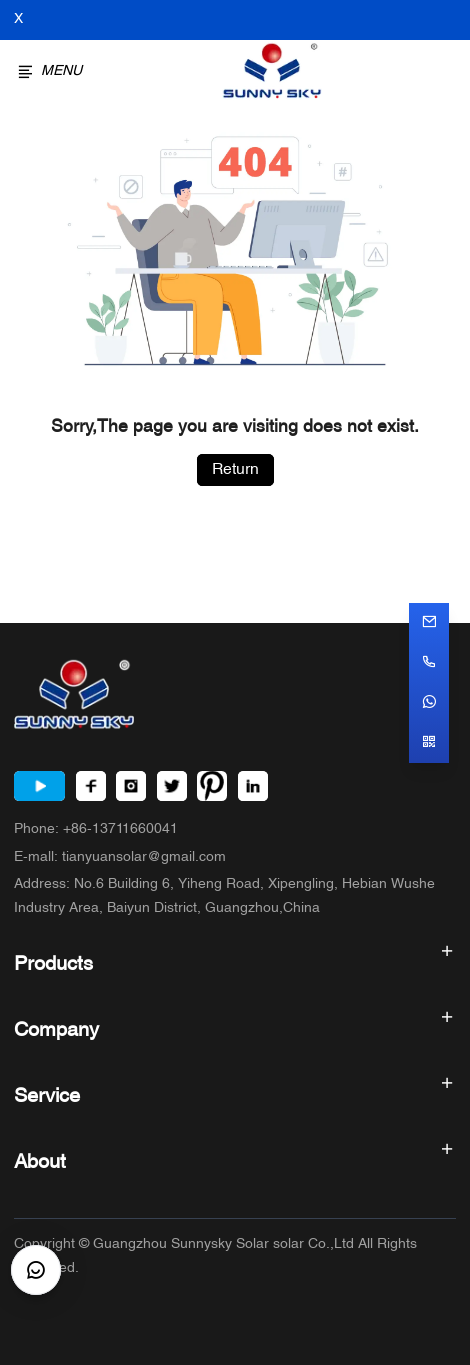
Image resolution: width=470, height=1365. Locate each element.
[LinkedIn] (253, 786)
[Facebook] (91, 786)
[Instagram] (131, 786)
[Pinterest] (212, 786)
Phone (96, 829)
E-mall (120, 857)
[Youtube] (39, 786)
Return (235, 470)
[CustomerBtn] (36, 1270)
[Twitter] (172, 786)
